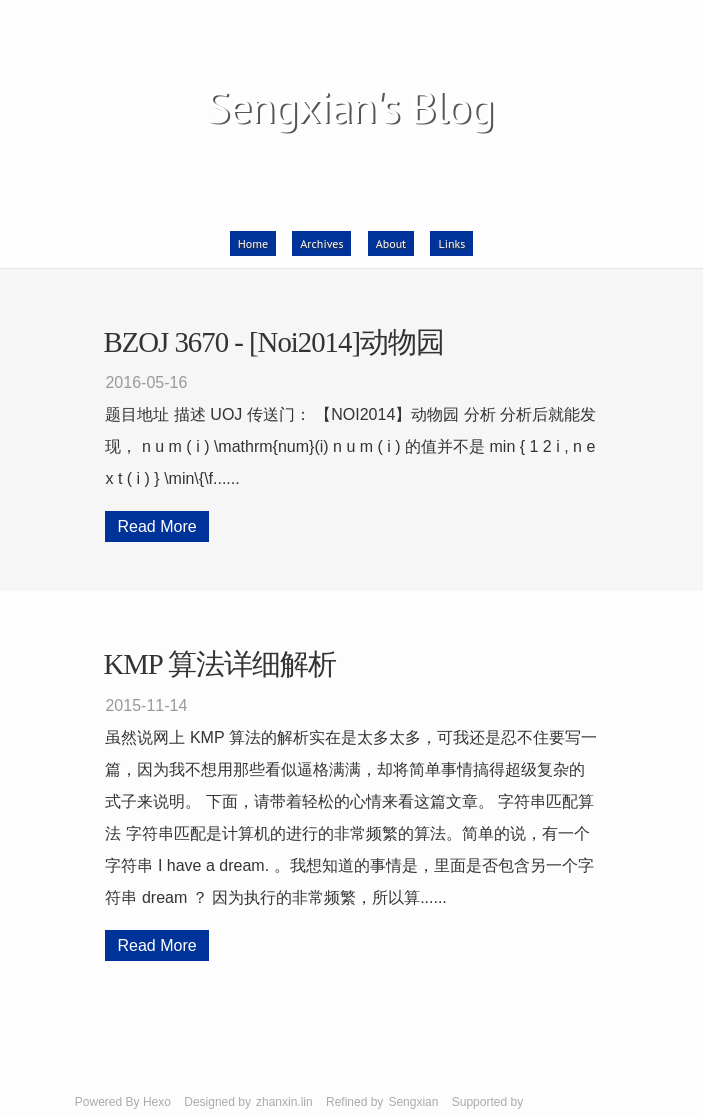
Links (451, 243)
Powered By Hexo (123, 1102)
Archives (321, 243)
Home (253, 243)
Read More (156, 526)
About (391, 243)
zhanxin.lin (284, 1102)
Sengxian (413, 1102)
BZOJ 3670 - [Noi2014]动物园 (273, 342)
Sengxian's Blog (349, 106)
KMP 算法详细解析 (219, 664)
